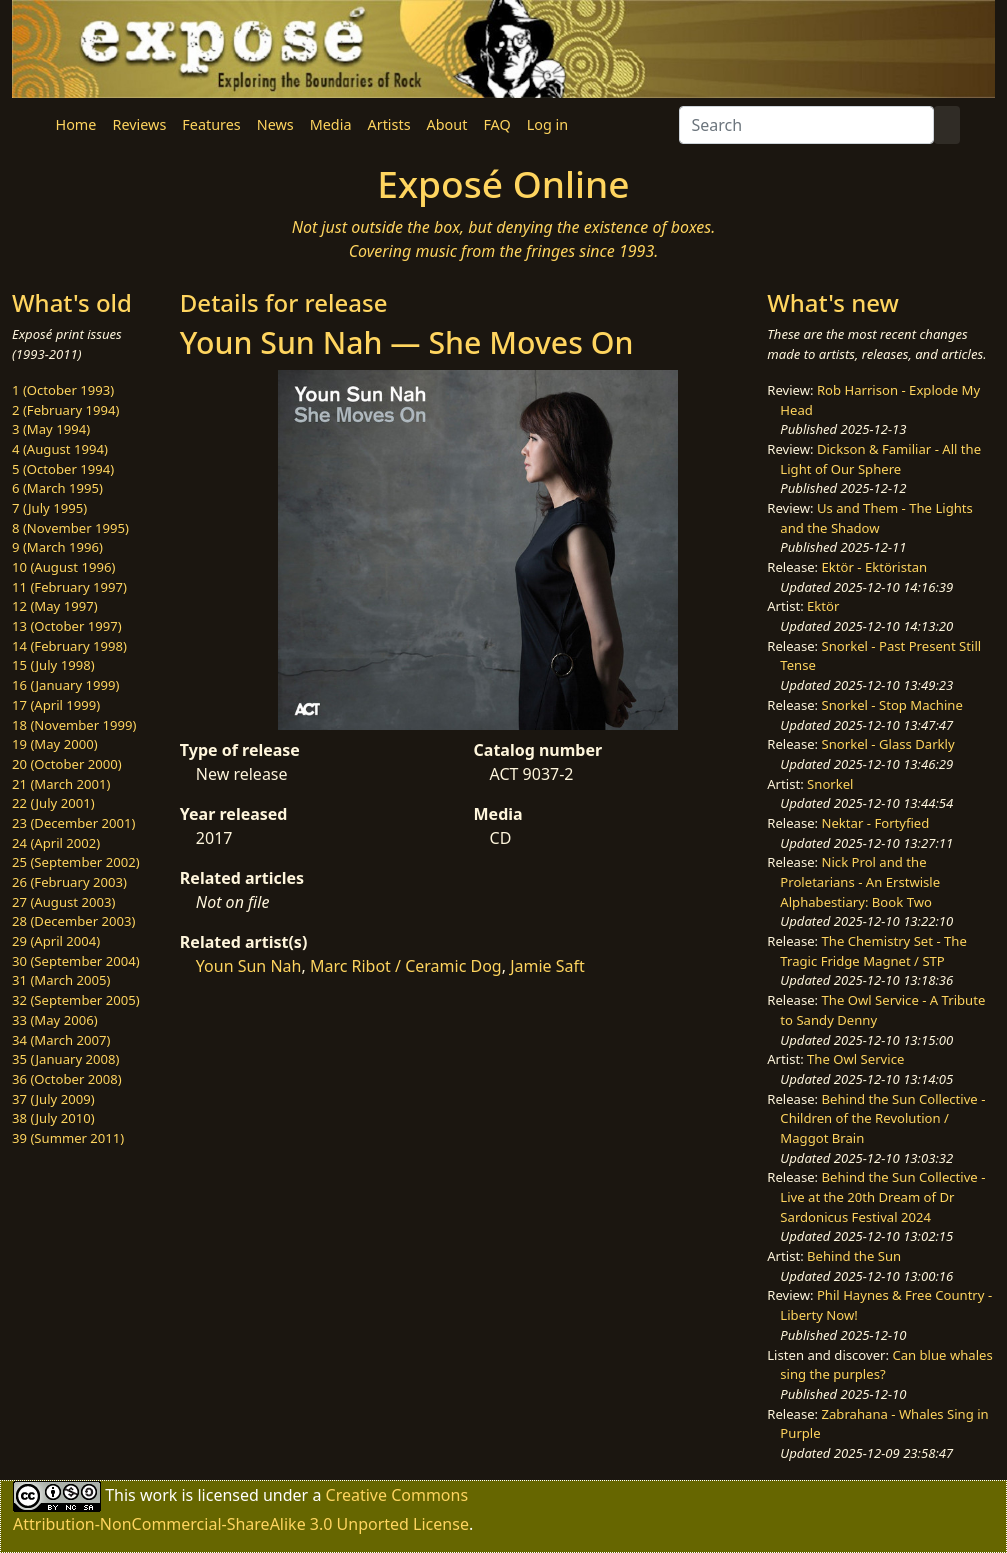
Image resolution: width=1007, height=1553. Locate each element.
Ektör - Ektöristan (875, 567)
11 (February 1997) (69, 587)
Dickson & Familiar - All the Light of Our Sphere (880, 459)
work (158, 1494)
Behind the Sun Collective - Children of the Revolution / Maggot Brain (882, 1118)
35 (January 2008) (65, 1059)
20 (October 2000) (67, 764)
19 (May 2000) (55, 744)
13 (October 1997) (67, 626)
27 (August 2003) (63, 902)
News (275, 124)
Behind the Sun (854, 1256)
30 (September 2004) (76, 961)
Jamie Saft (547, 966)
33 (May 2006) (55, 1020)
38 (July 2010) (53, 1118)
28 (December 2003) (73, 921)
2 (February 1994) (65, 410)
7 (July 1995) (49, 508)
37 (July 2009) (53, 1099)
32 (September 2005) (76, 1000)
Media (331, 124)
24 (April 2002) (56, 843)
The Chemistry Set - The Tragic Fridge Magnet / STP (873, 951)
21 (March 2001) (61, 784)
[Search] (806, 125)
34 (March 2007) (61, 1040)
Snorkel (830, 784)
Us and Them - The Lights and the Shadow (876, 518)
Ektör (823, 606)
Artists (389, 124)
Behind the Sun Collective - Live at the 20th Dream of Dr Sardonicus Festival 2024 (882, 1196)
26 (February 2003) (69, 882)
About (447, 124)
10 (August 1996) (63, 567)
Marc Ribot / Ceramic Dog (406, 966)
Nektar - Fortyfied (876, 823)
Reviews (139, 124)
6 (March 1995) (57, 488)
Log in (547, 124)
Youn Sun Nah (249, 966)
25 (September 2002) (76, 862)
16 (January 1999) (65, 685)
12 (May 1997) (55, 606)
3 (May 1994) (51, 429)
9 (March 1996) (57, 547)
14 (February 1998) (69, 646)
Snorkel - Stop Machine (892, 705)
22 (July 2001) (53, 803)
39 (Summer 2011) (68, 1138)
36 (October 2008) (67, 1079)
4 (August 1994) (60, 449)
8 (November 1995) (70, 528)
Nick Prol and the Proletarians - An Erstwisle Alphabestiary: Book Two (860, 881)
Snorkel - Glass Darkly (888, 744)
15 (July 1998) (53, 665)
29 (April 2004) (56, 941)
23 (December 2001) (73, 823)
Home (76, 124)
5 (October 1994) (63, 469)
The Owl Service (855, 1059)
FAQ (496, 124)
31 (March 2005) (61, 980)
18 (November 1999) (74, 725)
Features (211, 124)
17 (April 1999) (56, 705)
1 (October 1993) (63, 390)
